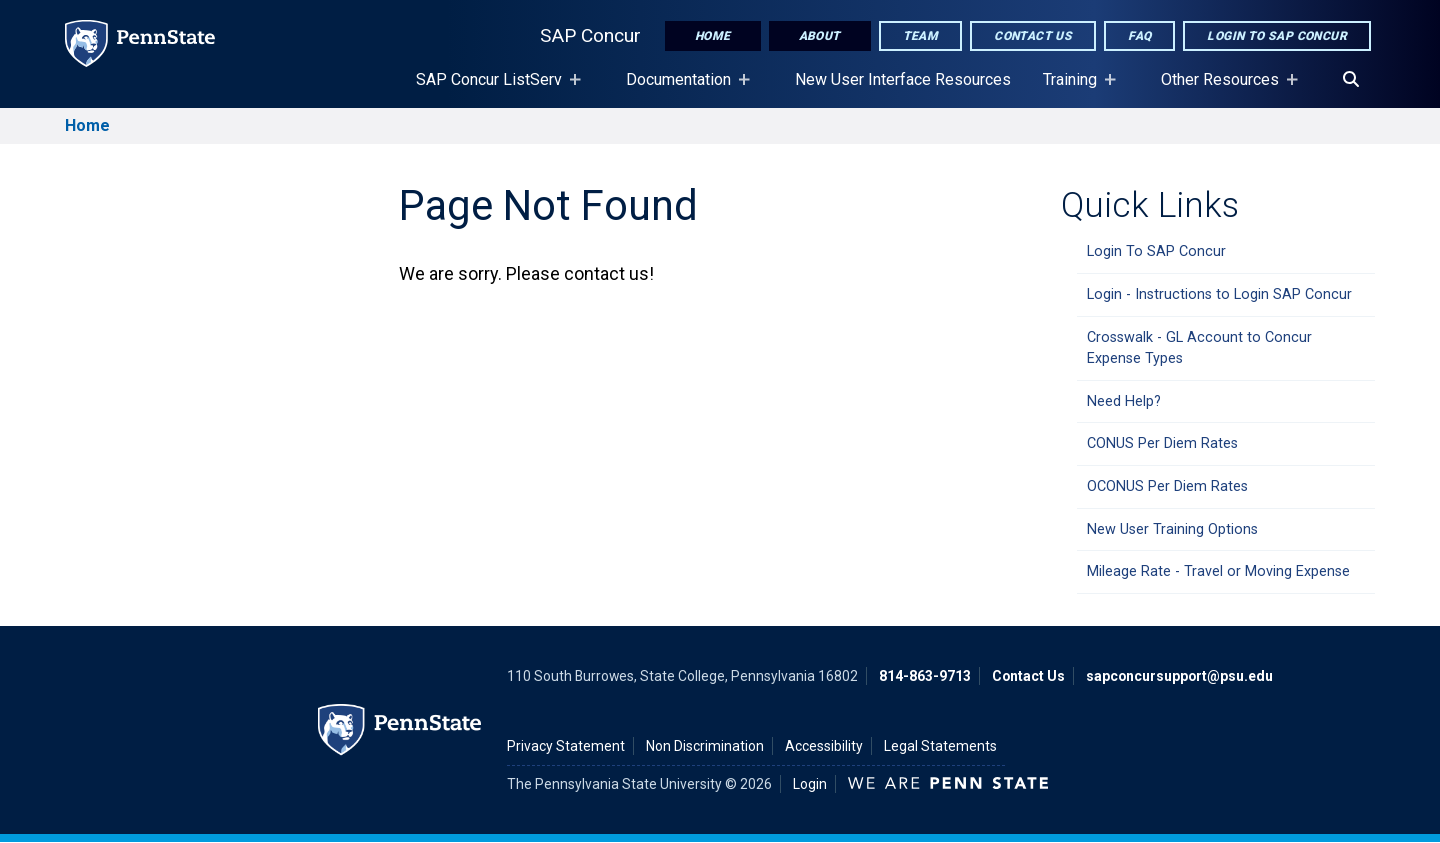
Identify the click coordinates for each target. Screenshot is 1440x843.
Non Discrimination (705, 746)
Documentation (682, 89)
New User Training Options (1172, 529)
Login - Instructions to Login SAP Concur (1219, 294)
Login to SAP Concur (1277, 36)
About (820, 36)
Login (810, 784)
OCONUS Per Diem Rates (1167, 486)
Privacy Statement (566, 746)
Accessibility (824, 746)
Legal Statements (940, 746)
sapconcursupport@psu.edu (1179, 676)
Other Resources (1224, 89)
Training (1074, 89)
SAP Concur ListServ (493, 89)
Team (921, 36)
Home (713, 36)
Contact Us (1033, 36)
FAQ (1139, 36)
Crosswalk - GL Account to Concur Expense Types (1199, 348)
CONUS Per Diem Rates (1162, 443)
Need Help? (1124, 401)
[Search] (1351, 80)
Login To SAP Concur (1156, 251)
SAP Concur (590, 35)
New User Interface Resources (903, 79)
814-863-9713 (925, 676)
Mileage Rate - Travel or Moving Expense (1218, 571)
